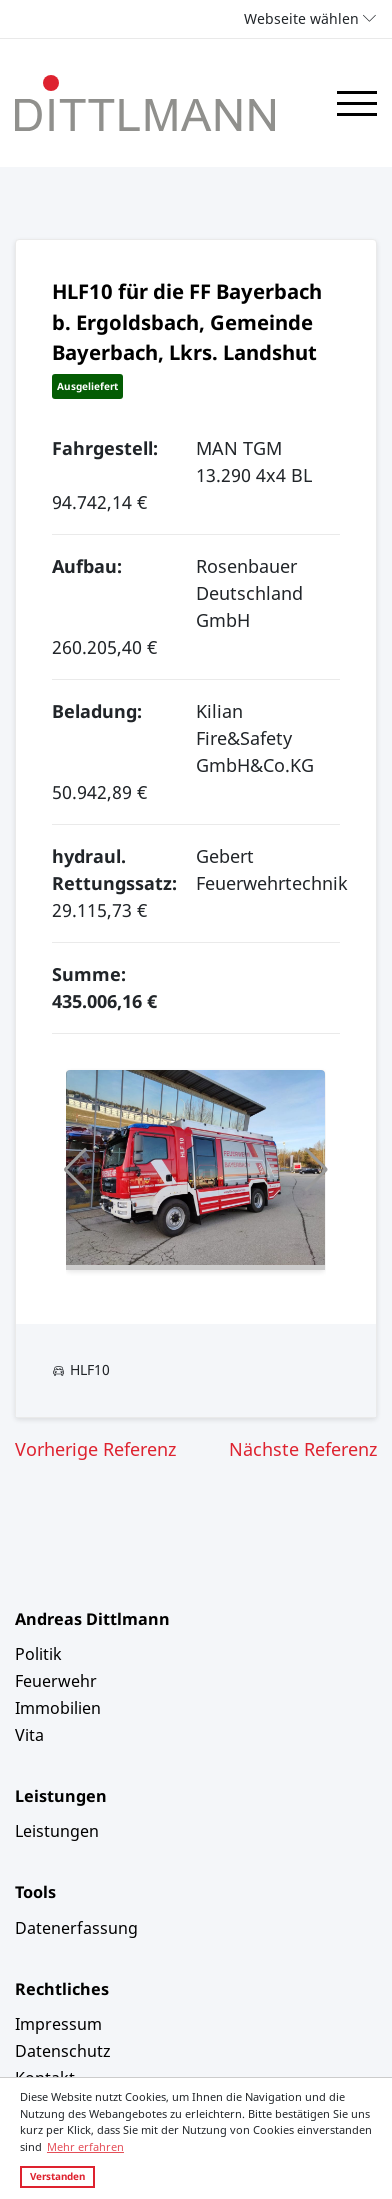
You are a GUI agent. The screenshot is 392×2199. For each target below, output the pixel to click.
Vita (29, 1735)
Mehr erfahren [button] (85, 2146)
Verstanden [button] (57, 2176)
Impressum (58, 2024)
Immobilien (58, 1708)
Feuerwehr (56, 1681)
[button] (75, 1170)
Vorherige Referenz (95, 1449)
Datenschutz (63, 2051)
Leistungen (57, 1831)
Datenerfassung (76, 1928)
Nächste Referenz (303, 1449)
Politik (38, 1654)
